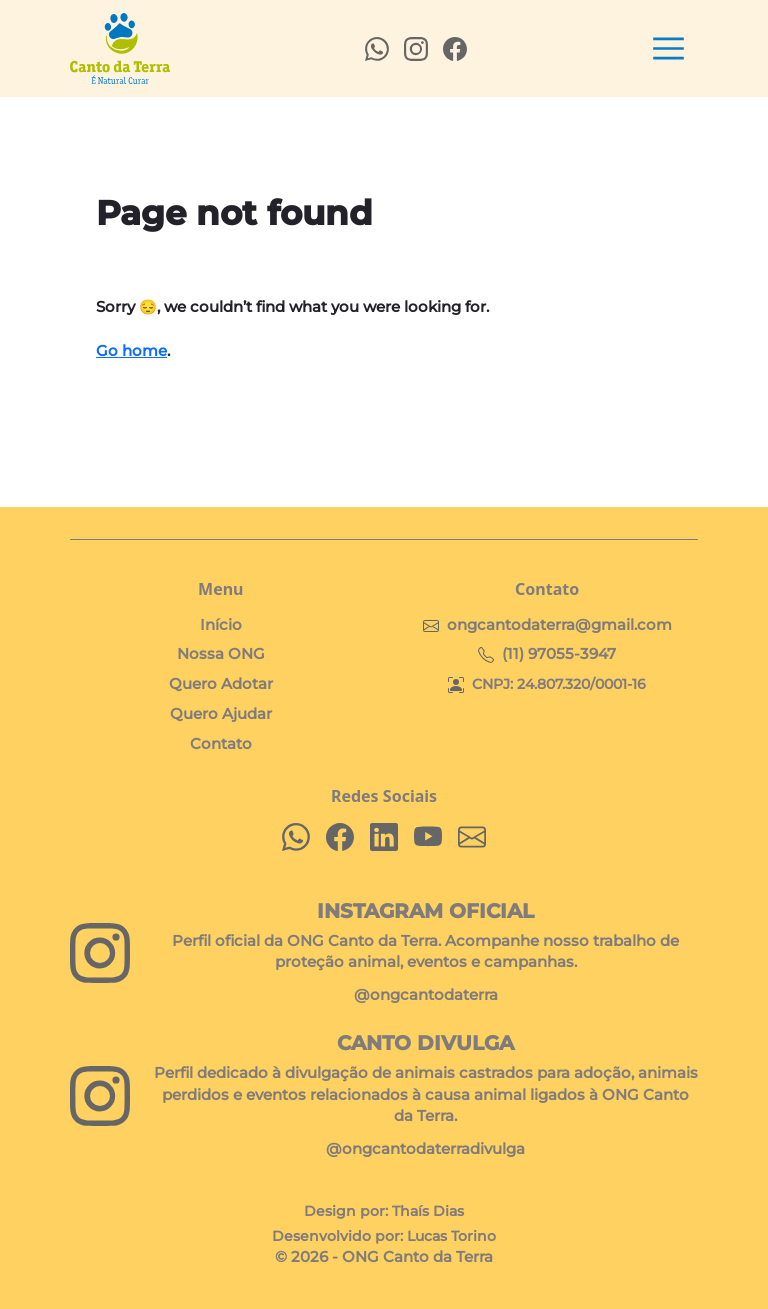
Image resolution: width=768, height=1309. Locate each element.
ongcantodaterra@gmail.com (559, 625)
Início (221, 625)
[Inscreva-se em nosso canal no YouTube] (428, 837)
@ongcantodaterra (426, 995)
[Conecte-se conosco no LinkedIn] (384, 837)
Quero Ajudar (221, 714)
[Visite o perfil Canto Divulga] (100, 1096)
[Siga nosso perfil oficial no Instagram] (100, 953)
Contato (221, 744)
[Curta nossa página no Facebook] (340, 837)
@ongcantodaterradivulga (425, 1149)
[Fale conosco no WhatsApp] (296, 837)
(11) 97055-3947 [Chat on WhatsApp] (559, 654)
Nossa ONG (221, 654)
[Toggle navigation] (668, 48)
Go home (131, 351)
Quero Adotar (221, 684)
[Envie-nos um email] (472, 837)
